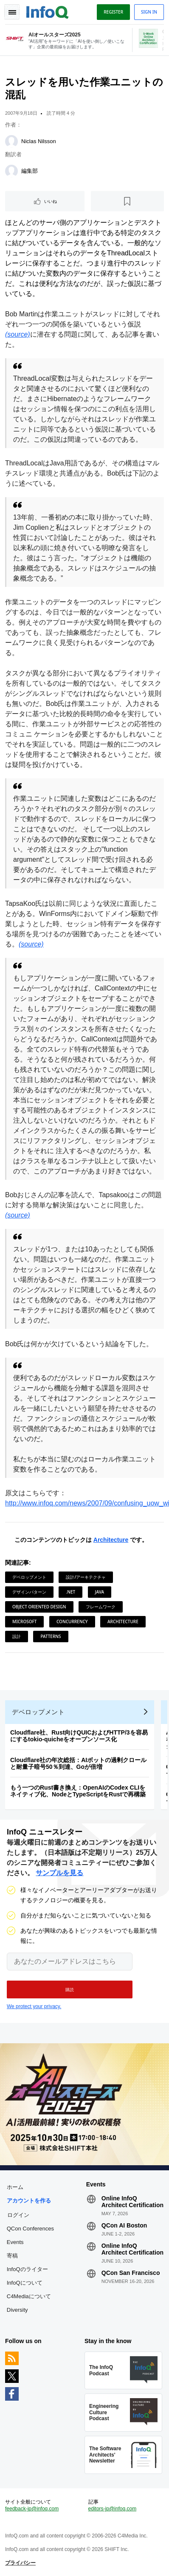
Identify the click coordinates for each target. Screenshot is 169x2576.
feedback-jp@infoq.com (32, 2509)
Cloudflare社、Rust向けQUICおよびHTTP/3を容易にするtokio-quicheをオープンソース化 (79, 1736)
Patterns (50, 1636)
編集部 (29, 171)
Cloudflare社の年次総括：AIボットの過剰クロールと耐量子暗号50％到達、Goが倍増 (78, 1763)
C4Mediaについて (29, 2296)
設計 (16, 1636)
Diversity (17, 2310)
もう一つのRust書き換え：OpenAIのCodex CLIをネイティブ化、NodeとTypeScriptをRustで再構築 (78, 1791)
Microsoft (24, 1621)
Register (113, 12)
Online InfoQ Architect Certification (132, 2201)
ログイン (18, 2215)
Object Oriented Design (39, 1607)
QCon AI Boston (124, 2225)
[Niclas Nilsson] (11, 141)
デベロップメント (29, 1577)
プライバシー (20, 2563)
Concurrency (72, 1621)
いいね (50, 201)
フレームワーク (100, 1607)
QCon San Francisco (130, 2272)
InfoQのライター (27, 2269)
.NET (70, 1592)
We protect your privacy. (34, 2006)
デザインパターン (29, 1592)
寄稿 (12, 2255)
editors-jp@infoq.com (112, 2509)
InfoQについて (24, 2283)
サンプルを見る (59, 1872)
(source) (17, 334)
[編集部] (11, 171)
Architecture (110, 1539)
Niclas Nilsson (38, 141)
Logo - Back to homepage (47, 11)
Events (15, 2242)
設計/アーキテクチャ (86, 1577)
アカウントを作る (29, 2200)
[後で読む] (127, 201)
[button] (69, 1989)
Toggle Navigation (12, 11)
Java (99, 1592)
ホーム (15, 2187)
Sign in (149, 12)
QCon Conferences (30, 2228)
